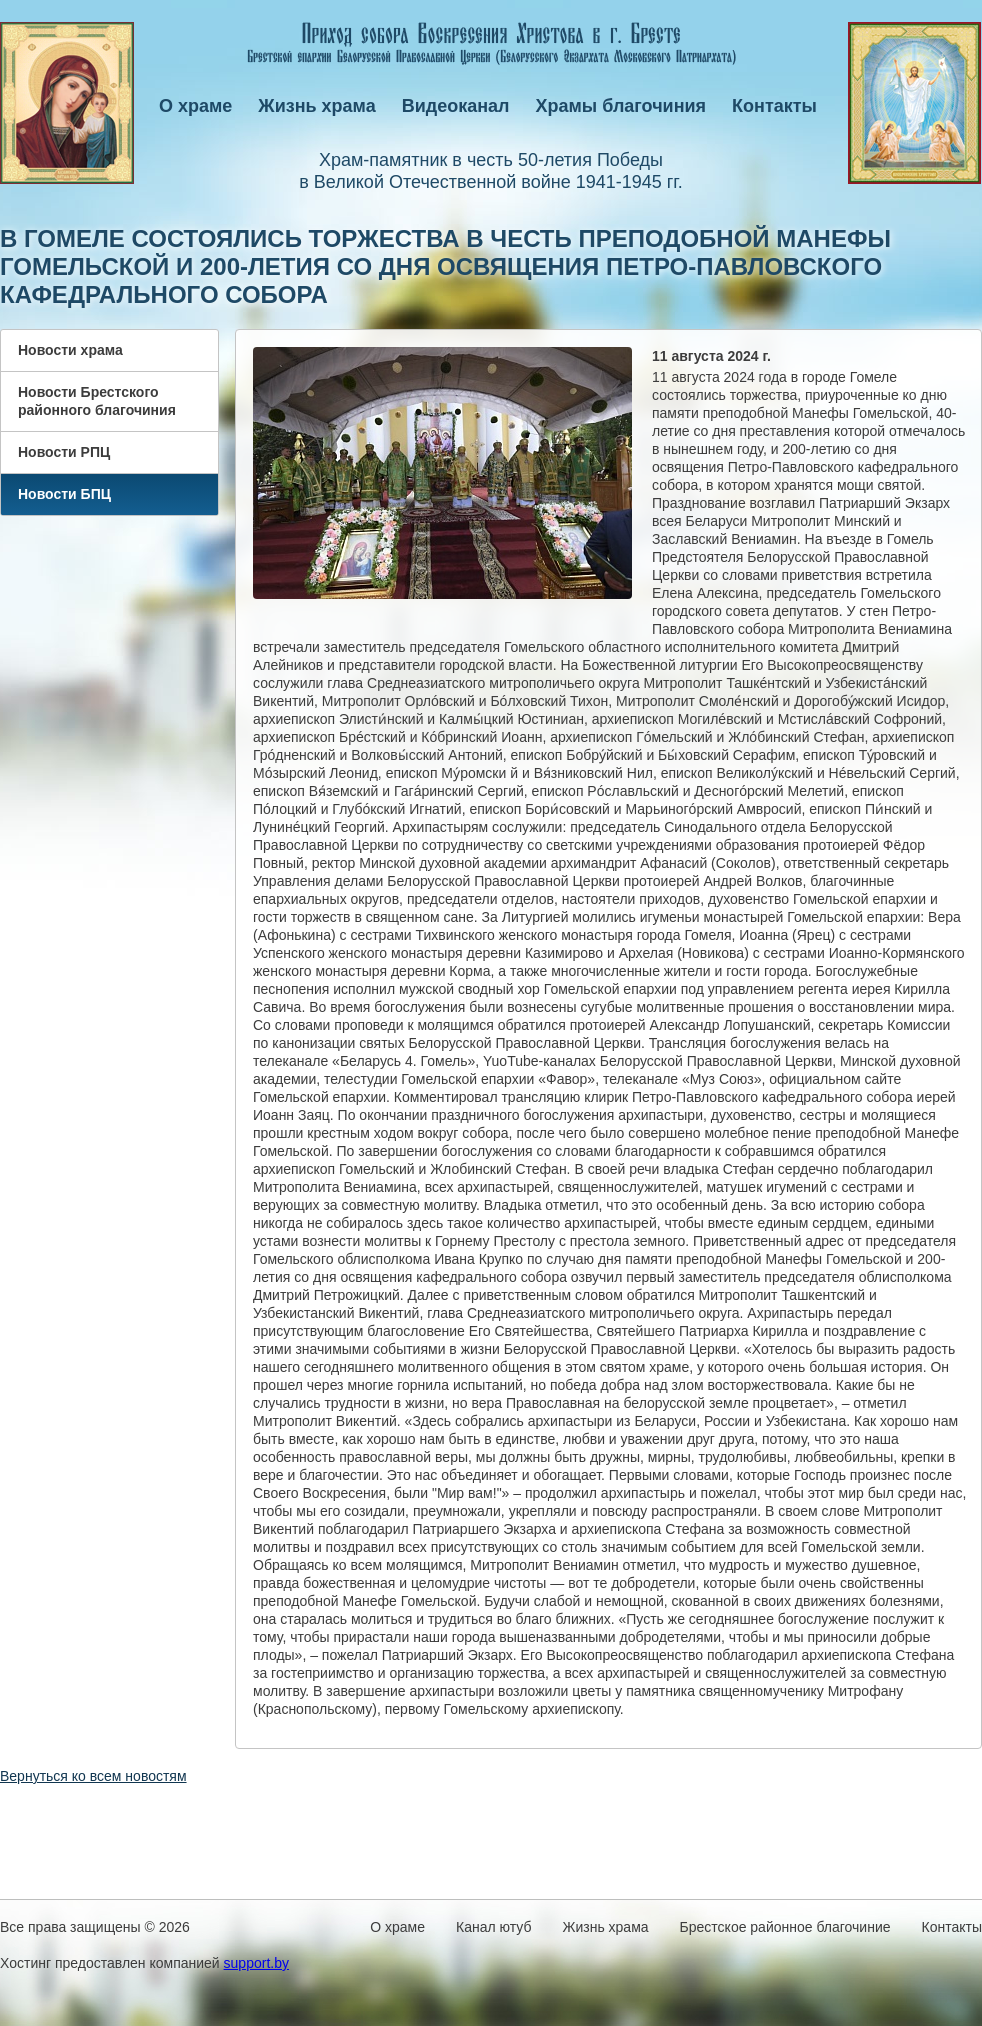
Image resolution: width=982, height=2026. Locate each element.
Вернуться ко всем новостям (93, 1776)
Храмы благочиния (621, 106)
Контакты (774, 106)
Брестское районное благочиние (785, 1927)
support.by (256, 1963)
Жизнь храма (316, 106)
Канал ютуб (493, 1927)
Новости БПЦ (64, 494)
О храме (195, 106)
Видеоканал (456, 106)
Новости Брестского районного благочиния (97, 401)
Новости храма (70, 350)
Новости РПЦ (64, 452)
